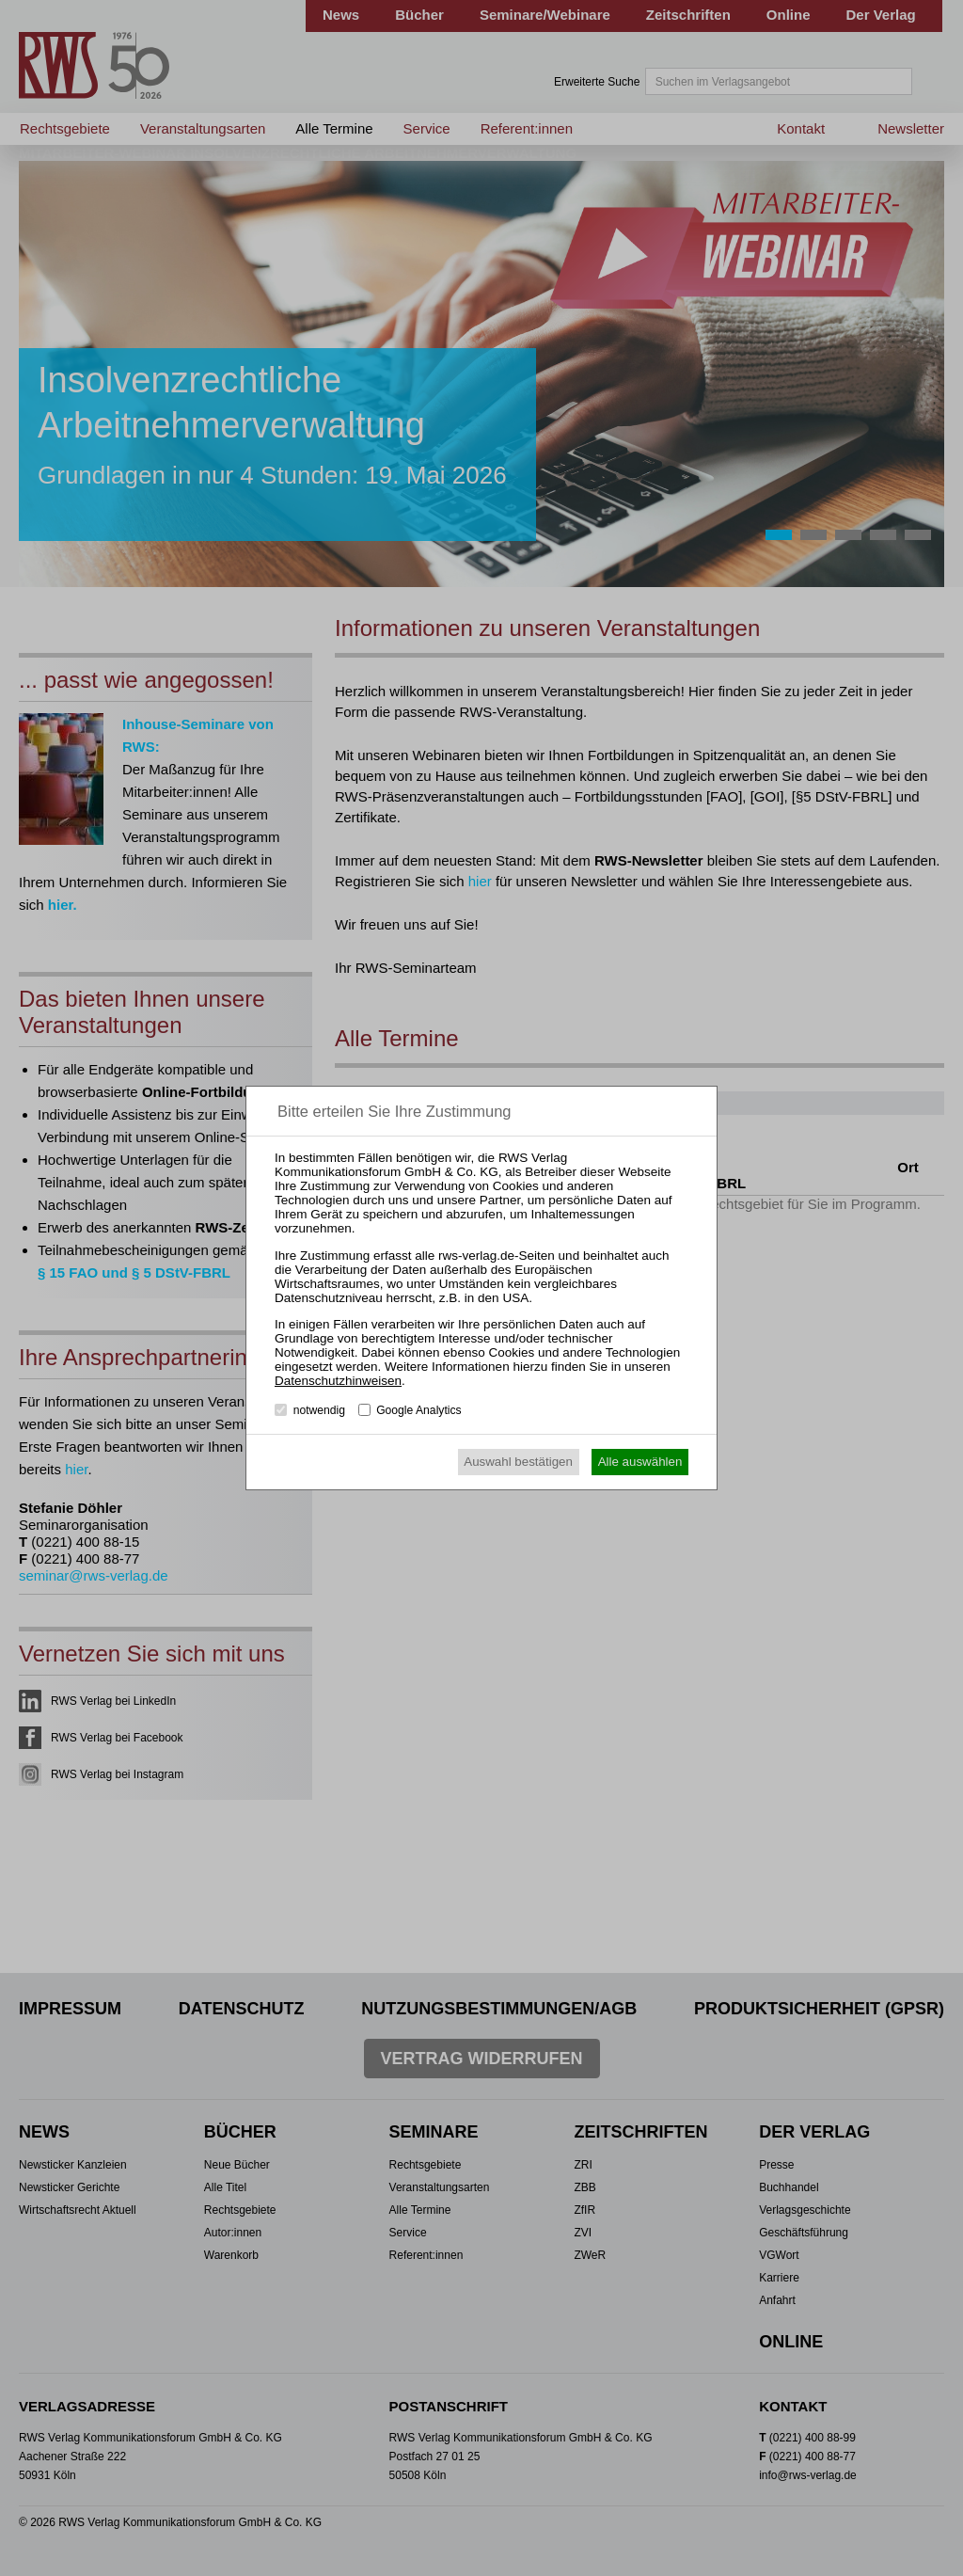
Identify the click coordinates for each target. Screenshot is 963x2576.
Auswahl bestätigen (518, 1462)
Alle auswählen (640, 1462)
